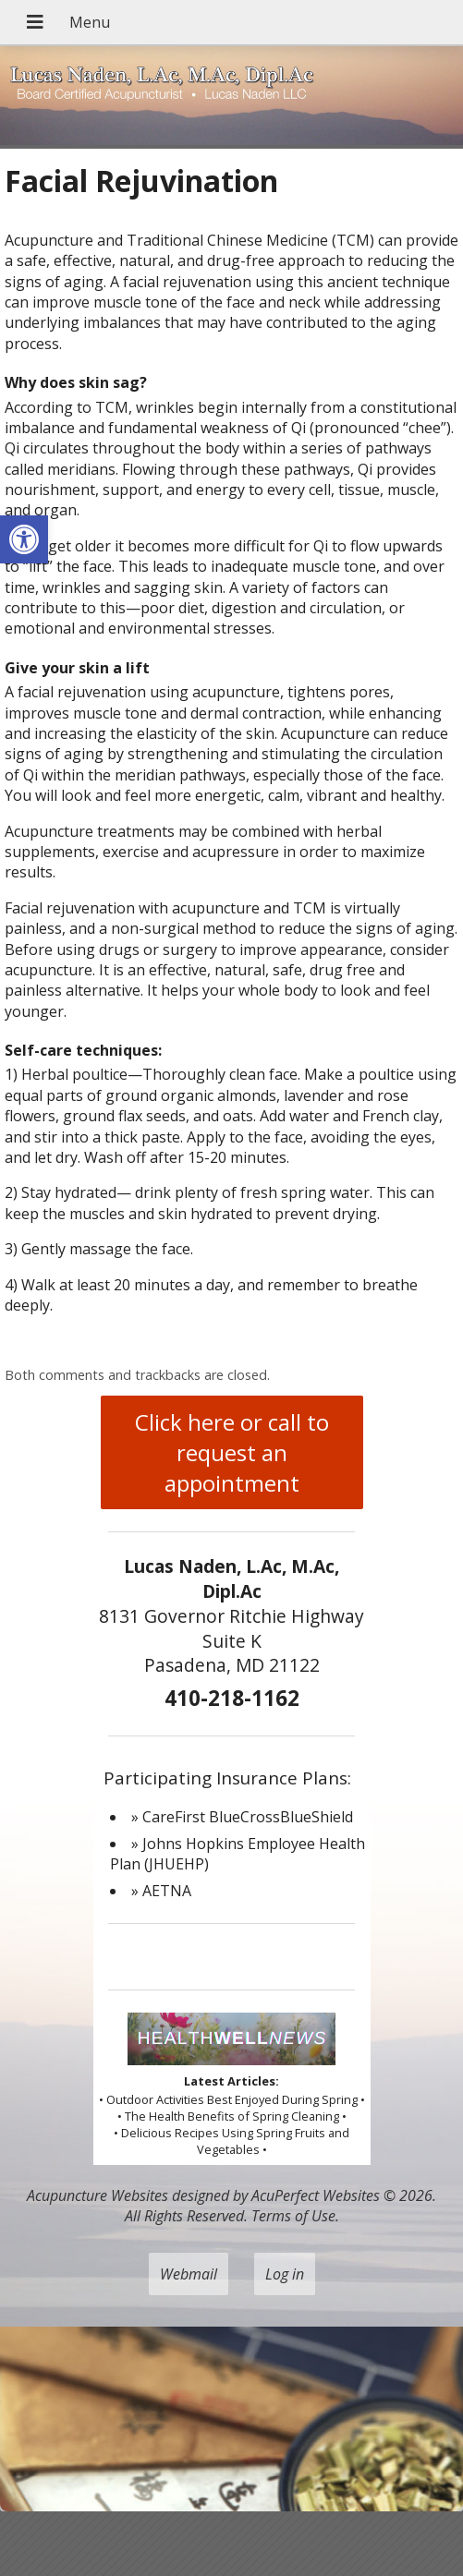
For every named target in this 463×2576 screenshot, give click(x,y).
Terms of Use (293, 2216)
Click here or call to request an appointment (232, 1452)
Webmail (188, 2274)
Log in (284, 2274)
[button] (24, 539)
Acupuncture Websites (97, 2195)
